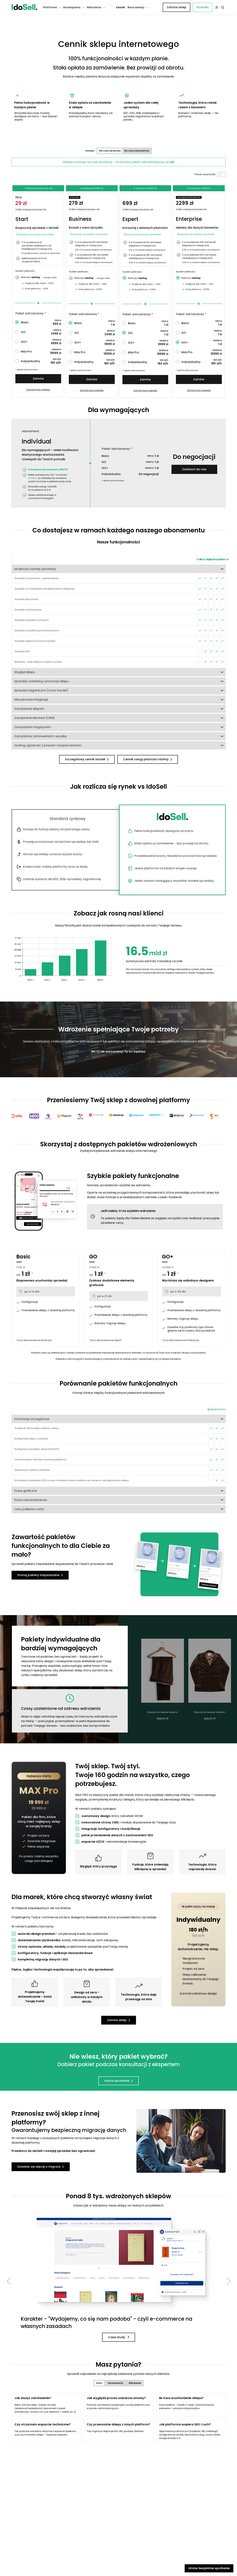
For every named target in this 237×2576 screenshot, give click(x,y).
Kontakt (156, 7)
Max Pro (26, 351)
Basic (25, 322)
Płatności (39, 277)
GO (23, 332)
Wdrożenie (135, 2383)
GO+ (24, 342)
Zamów (38, 378)
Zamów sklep (210, 7)
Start (99, 2383)
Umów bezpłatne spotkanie (209, 2568)
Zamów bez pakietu (38, 389)
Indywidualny (30, 361)
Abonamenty (115, 2383)
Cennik (112, 7)
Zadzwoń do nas (194, 469)
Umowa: (90, 150)
